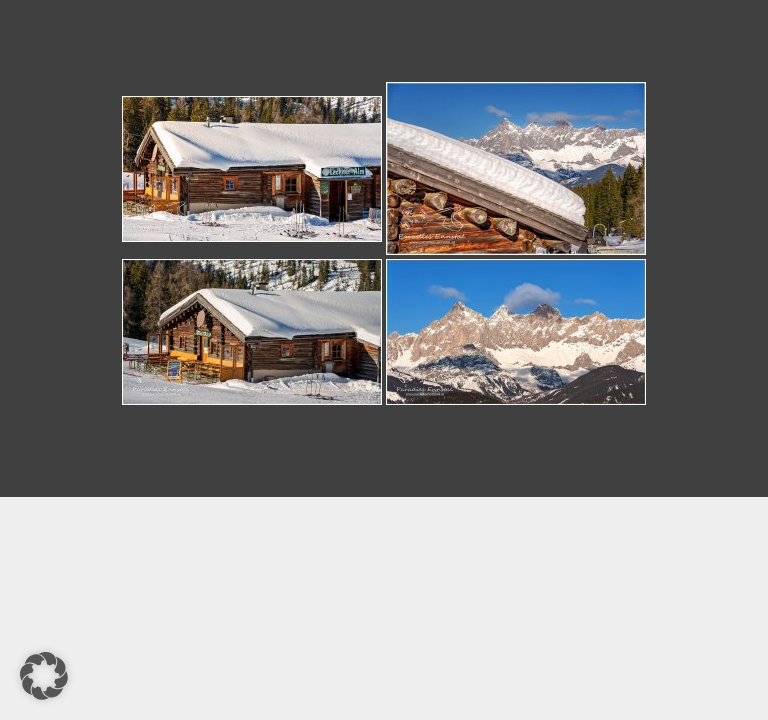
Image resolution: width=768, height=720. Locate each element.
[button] (44, 676)
